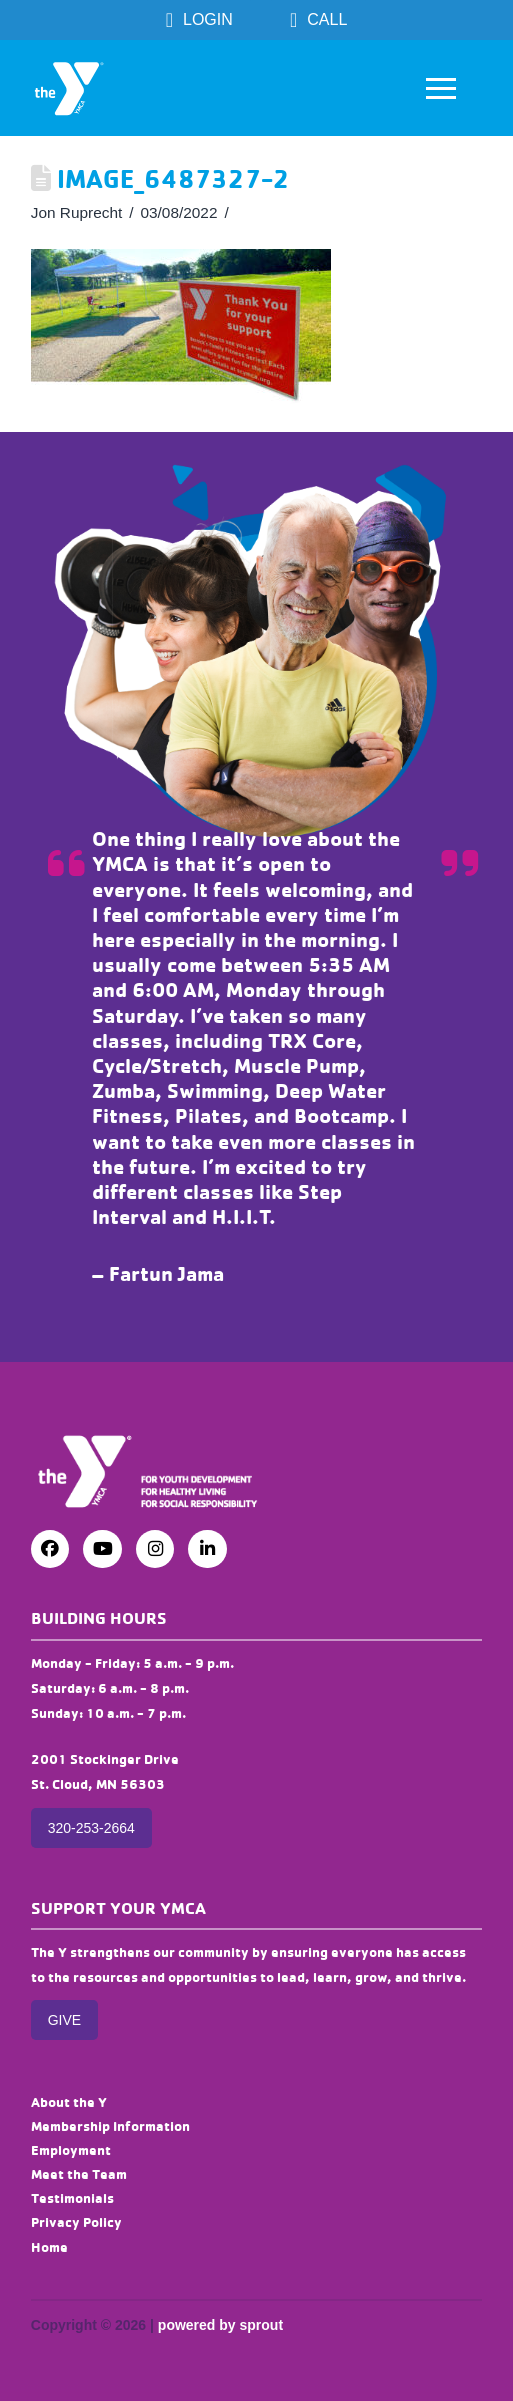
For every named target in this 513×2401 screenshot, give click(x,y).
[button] (441, 88)
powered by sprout (220, 2325)
